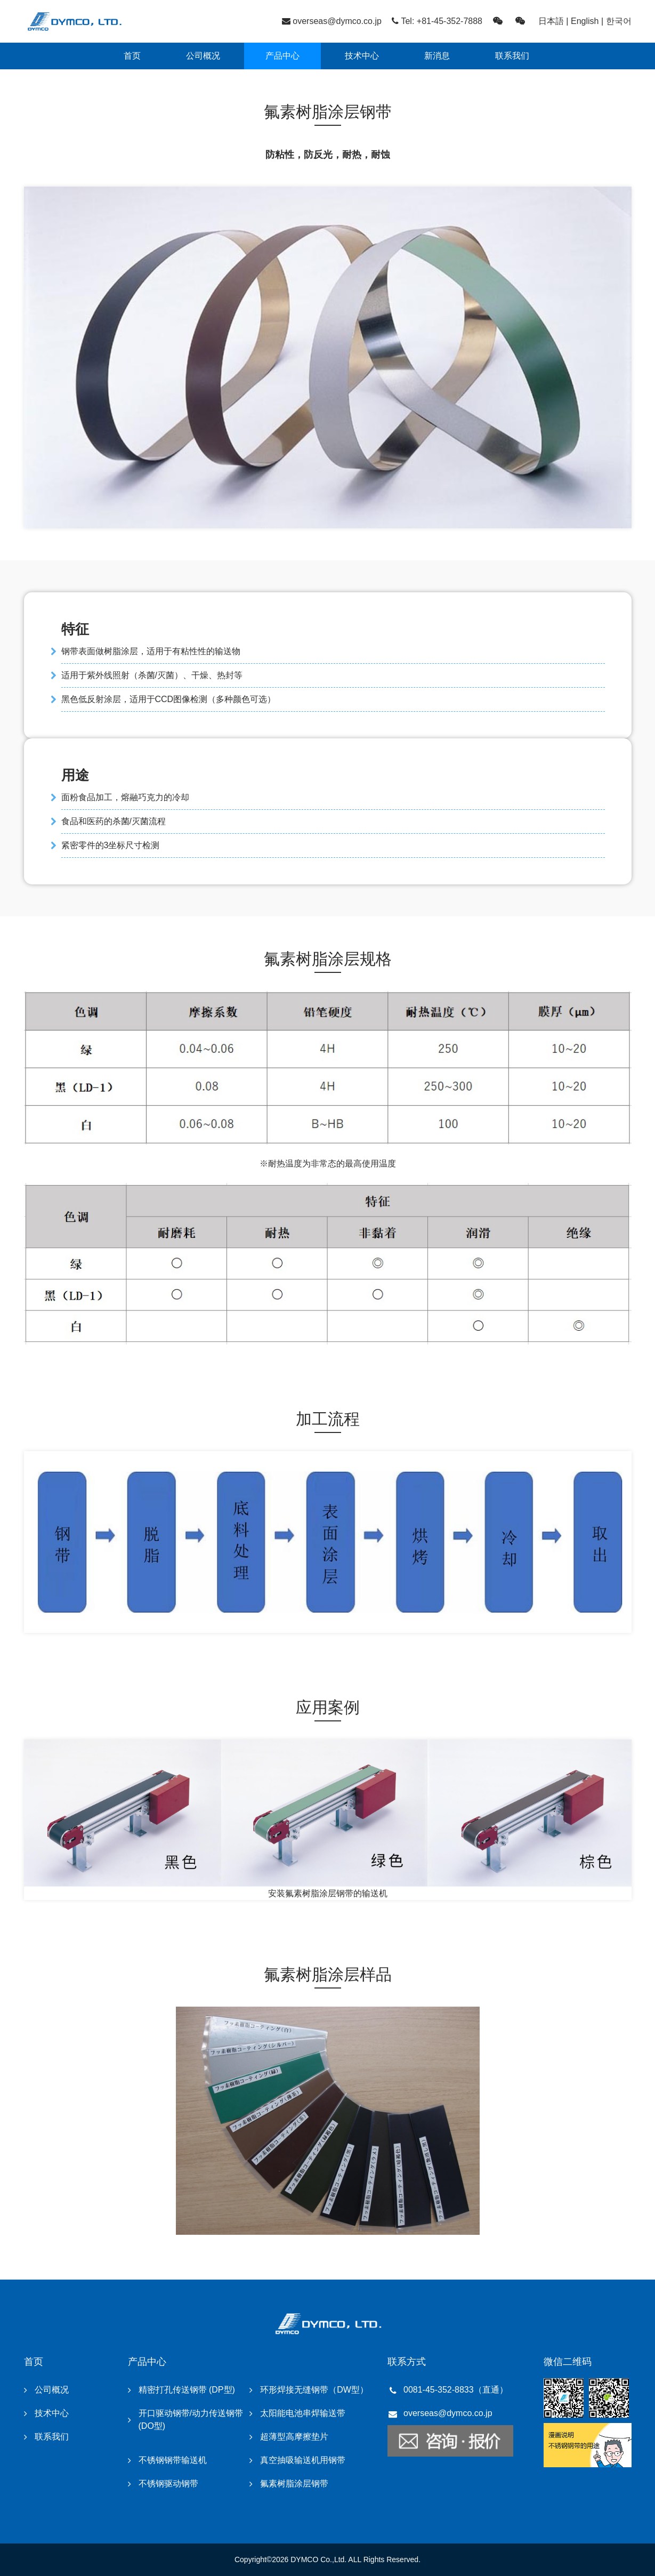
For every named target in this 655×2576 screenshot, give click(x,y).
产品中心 (282, 55)
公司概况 (203, 55)
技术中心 (362, 55)
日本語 (551, 21)
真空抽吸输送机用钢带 (302, 2460)
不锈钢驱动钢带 (168, 2483)
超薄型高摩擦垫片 (294, 2436)
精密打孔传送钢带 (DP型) (187, 2389)
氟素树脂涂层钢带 (294, 2483)
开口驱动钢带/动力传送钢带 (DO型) (191, 2419)
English (585, 21)
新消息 (437, 55)
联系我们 (512, 55)
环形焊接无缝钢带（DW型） (314, 2389)
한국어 (619, 21)
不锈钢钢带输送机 (173, 2460)
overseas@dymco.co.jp (337, 21)
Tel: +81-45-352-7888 (441, 21)
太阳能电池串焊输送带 (302, 2413)
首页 (132, 55)
